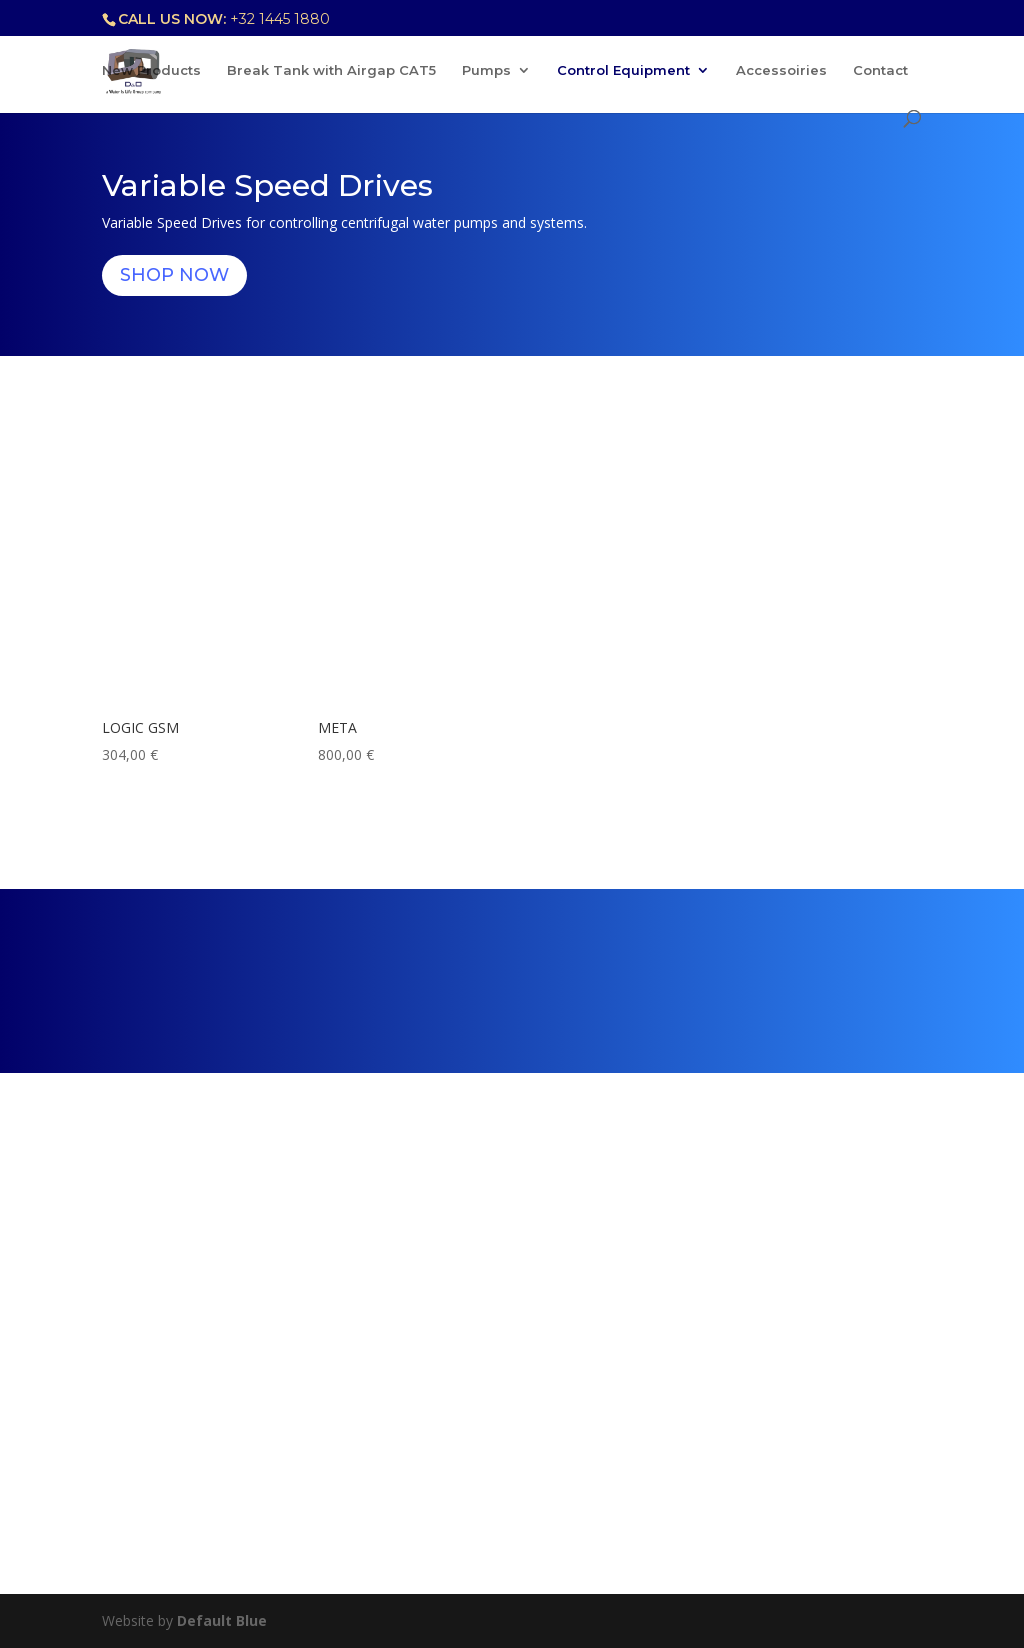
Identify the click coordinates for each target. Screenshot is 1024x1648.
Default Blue (222, 1620)
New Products (151, 70)
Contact (880, 70)
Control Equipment (623, 70)
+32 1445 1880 (280, 19)
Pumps (486, 70)
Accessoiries (781, 70)
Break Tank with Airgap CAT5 (331, 70)
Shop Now (174, 275)
